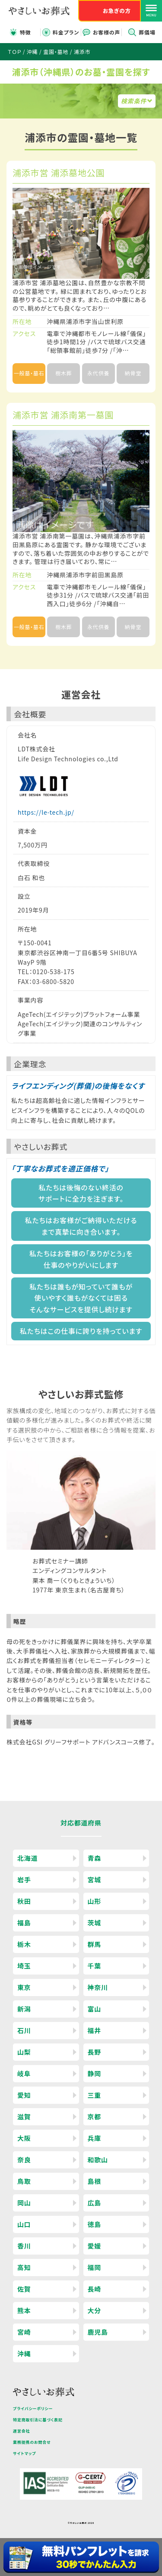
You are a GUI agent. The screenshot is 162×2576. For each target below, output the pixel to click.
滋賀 (24, 2116)
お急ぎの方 (117, 10)
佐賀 (24, 2288)
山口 (24, 2224)
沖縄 (24, 2353)
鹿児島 (98, 2331)
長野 (95, 2051)
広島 (95, 2202)
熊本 (24, 2310)
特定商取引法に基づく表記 (38, 2420)
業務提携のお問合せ (32, 2442)
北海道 (27, 1858)
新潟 (24, 2008)
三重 (95, 2094)
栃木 (24, 1944)
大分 (95, 2310)
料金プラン (66, 32)
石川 (24, 2030)
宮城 (95, 1879)
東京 (24, 1987)
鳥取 (24, 2181)
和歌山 (98, 2159)
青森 (95, 1858)
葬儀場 (147, 32)
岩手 (24, 1879)
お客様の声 (106, 32)
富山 (95, 2008)
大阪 (24, 2138)
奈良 (24, 2159)
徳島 (95, 2224)
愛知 (24, 2094)
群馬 (95, 1944)
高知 (24, 2267)
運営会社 (21, 2431)
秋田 (24, 1901)
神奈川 (98, 1987)
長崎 (95, 2288)
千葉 (95, 1965)
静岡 (95, 2073)
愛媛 (95, 2245)
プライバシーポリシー (33, 2408)
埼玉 (24, 1965)
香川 (24, 2245)
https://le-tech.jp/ (46, 812)
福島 (24, 1922)
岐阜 (24, 2073)
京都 (95, 2116)
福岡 (95, 2267)
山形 (95, 1901)
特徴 (25, 32)
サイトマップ (24, 2453)
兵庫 (95, 2138)
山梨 (24, 2051)
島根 (95, 2181)
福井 (95, 2030)
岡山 (24, 2202)
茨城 (95, 1922)
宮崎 (24, 2331)
